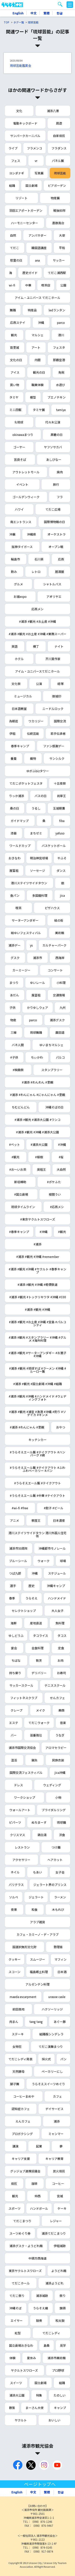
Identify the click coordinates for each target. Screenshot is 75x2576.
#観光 (15, 1157)
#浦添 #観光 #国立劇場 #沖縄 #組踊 (37, 1384)
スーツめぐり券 (20, 2233)
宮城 (60, 2196)
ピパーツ (15, 1822)
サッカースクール (21, 1685)
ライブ (13, 148)
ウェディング (52, 1785)
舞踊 (13, 310)
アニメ (14, 1520)
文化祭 (16, 683)
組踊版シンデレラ (51, 2034)
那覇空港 (59, 360)
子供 (12, 1007)
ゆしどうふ (16, 1635)
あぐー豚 (60, 2021)
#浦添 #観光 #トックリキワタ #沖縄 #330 (37, 1297)
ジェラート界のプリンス (50, 1884)
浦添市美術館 (56, 2358)
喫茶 (18, 908)
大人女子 (57, 1610)
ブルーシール (18, 1561)
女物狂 (16, 2046)
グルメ (18, 584)
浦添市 (37, 957)
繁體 (47, 13)
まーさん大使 (34, 2407)
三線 (14, 1032)
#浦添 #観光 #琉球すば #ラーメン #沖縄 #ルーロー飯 (37, 1370)
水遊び (60, 385)
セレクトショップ (24, 1610)
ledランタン (57, 310)
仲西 (37, 2196)
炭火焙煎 (59, 2171)
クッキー (14, 1959)
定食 (61, 1648)
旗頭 (63, 2308)
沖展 (12, 534)
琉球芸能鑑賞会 (20, 65)
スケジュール (57, 1573)
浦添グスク (57, 1020)
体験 (12, 2358)
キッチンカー (37, 1439)
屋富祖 (13, 870)
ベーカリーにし (52, 2071)
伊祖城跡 (60, 2246)
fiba (61, 820)
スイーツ (16, 2383)
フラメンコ (34, 148)
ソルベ (13, 1897)
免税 (61, 372)
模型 (33, 397)
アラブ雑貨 (37, 1922)
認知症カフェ (21, 2109)
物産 (13, 1020)
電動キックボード (25, 123)
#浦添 (37, 1244)
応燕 (61, 559)
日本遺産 (59, 1520)
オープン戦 (55, 546)
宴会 (14, 1648)
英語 (14, 646)
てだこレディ (51, 2333)
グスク (15, 957)
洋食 (62, 1835)
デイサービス (54, 2109)
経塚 (60, 683)
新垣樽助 (20, 1182)
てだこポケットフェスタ (26, 783)
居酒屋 (59, 571)
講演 (15, 2146)
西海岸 (59, 957)
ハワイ (19, 509)
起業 (39, 2146)
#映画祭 (18, 1069)
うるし (36, 808)
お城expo (20, 596)
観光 (14, 335)
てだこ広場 (52, 509)
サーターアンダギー (25, 920)
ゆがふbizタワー (37, 771)
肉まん (13, 2021)
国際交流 (60, 721)
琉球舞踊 (36, 1032)
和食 (34, 1909)
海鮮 (14, 1623)
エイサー (17, 2320)
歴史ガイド (30, 272)
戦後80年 (59, 210)
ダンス (61, 870)
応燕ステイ (17, 322)
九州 (63, 1007)
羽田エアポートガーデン (25, 210)
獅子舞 (14, 2084)
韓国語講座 (39, 248)
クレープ (16, 1710)
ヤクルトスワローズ (24, 2370)
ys (31, 945)
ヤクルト (21, 2420)
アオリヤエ (53, 596)
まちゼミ (36, 833)
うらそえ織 (40, 2308)
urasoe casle (56, 1996)
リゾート (21, 198)
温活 (14, 1760)
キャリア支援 (21, 2158)
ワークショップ (24, 1797)
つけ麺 (55, 1847)
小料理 (61, 982)
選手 (13, 1585)
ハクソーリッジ (52, 2009)
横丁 (36, 646)
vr (36, 160)
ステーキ (18, 2034)
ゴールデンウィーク (26, 497)
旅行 (56, 484)
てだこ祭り (16, 2295)
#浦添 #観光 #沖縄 (37, 1309)
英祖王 (41, 1169)
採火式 (46, 2059)
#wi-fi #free (20, 1508)
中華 (28, 285)
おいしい (54, 2420)
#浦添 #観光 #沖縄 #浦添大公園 (37, 1132)
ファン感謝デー (53, 746)
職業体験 (37, 385)
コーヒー (58, 2183)
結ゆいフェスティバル (26, 933)
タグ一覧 (18, 22)
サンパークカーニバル (25, 135)
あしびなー (53, 459)
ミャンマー (56, 2133)
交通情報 (59, 995)
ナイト (59, 646)
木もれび (58, 1909)
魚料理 (59, 1623)
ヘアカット (55, 1859)
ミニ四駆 (15, 409)
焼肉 (60, 472)
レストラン (22, 1847)
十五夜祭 (60, 783)
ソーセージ (37, 870)
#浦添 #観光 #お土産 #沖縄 (37, 621)
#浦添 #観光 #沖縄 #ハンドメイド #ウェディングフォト (37, 1398)
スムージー (37, 1959)
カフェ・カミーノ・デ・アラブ (38, 1934)
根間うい (55, 1194)
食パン (14, 895)
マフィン (60, 1959)
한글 (60, 13)
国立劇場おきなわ (21, 2345)
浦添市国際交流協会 (22, 1747)
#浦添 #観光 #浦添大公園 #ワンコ (37, 1119)
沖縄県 (31, 534)
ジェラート (36, 1897)
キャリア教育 (54, 2158)
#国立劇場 (21, 1194)
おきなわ (14, 858)
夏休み (31, 2358)
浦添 (57, 2121)
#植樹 (39, 1157)
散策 (12, 2407)
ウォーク (44, 1561)
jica (62, 895)
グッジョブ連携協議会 (25, 2171)
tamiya (61, 409)
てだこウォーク (39, 1722)
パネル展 (58, 160)
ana (37, 260)
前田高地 (18, 2009)
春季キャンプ (20, 746)
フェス (15, 160)
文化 (19, 111)
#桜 (61, 1157)
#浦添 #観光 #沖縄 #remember (37, 1256)
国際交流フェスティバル (26, 1772)
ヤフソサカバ (53, 447)
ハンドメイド (57, 1598)
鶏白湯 (42, 1835)
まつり (13, 982)
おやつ (60, 1427)
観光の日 (39, 372)
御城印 (56, 696)
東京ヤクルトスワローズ (25, 2270)
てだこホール (21, 2283)
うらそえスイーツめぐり (48, 2084)
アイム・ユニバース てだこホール (37, 297)
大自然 (61, 1169)
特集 (39, 2395)
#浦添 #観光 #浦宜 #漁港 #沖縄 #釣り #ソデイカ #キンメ (37, 1413)
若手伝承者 (58, 733)
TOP (6, 22)
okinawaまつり (22, 434)
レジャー (56, 2221)
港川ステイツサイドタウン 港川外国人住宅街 (37, 1534)
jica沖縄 (59, 1772)
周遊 (59, 123)
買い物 (14, 385)
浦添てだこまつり (54, 2233)
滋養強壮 (36, 1735)
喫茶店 (45, 285)
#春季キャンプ (19, 1231)
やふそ (62, 858)
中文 (34, 13)
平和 (62, 248)
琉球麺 (61, 1822)
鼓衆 (39, 2320)
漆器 (14, 833)
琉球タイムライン (23, 1206)
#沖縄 (62, 1144)
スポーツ (14, 2208)
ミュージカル (23, 696)
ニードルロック (53, 708)
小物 (58, 1797)
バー (14, 1735)
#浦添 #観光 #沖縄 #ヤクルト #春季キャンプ (37, 1270)
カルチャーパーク (54, 945)
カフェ (57, 2096)
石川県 (39, 559)
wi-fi (12, 285)
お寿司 (61, 1673)
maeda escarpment (23, 1996)
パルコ (60, 1057)
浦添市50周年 (18, 1548)
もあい (37, 1872)
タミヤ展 (39, 409)
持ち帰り (15, 1673)
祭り (63, 2295)
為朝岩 (13, 721)
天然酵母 (18, 2071)
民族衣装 (58, 1760)
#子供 (14, 1057)
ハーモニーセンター (24, 223)
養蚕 (14, 758)
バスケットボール (54, 845)
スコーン (14, 1972)
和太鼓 (59, 2320)
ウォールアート (19, 1810)
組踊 (12, 185)
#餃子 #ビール (53, 1508)
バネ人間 (18, 1045)
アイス (15, 372)
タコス (62, 1635)
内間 (37, 360)
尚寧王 (61, 796)
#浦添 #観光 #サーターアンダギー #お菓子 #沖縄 (37, 1354)
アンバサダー (37, 235)
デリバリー (39, 1673)
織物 (33, 758)
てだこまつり (22, 2221)
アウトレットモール (26, 472)
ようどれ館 (58, 2270)
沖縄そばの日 (54, 1107)
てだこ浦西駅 (57, 272)
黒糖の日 (57, 434)
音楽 (63, 1722)
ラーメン (60, 1897)
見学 (63, 2345)
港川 (61, 335)
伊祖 (12, 733)
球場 (63, 1561)
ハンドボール (39, 2208)
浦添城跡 (42, 2295)
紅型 (18, 2333)
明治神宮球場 (39, 858)
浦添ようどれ (54, 2283)
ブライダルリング (54, 1810)
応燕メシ (37, 609)
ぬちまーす (39, 1822)
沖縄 (41, 322)
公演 (39, 683)
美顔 (61, 1710)
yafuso (59, 833)
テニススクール (55, 1685)
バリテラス (16, 1884)
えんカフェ (23, 2121)
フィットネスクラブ (23, 1698)
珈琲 (34, 2183)
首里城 (14, 347)
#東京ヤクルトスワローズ (37, 1219)
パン (63, 2059)
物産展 (55, 198)
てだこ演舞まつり (51, 2046)
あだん (14, 995)
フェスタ (59, 347)
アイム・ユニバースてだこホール (37, 671)
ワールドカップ (20, 845)
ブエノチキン (56, 397)
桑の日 (14, 808)
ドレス (18, 1785)
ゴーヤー (19, 447)
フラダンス (59, 148)
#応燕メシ (57, 1206)
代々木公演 (52, 422)
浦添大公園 (16, 2395)
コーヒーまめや (23, 2096)
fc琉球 (19, 422)
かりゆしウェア (37, 1007)
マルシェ (37, 335)
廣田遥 (59, 1032)
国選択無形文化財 (24, 1947)
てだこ (14, 248)
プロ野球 (58, 2370)
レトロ (36, 571)
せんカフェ (57, 1698)
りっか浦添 (16, 796)
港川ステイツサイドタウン (29, 883)
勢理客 (58, 1947)
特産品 (32, 310)
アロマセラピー (56, 1747)
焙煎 (14, 2183)
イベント (22, 484)
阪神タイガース (22, 546)
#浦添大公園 (39, 1144)
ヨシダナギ (16, 173)
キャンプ (60, 2407)
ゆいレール (37, 982)
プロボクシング (22, 2133)
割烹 (39, 1660)
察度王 (36, 1520)
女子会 (59, 1872)
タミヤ (13, 397)
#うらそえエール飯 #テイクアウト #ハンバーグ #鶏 (37, 1453)
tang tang (36, 2021)
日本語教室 (19, 708)
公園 (63, 285)
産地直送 (36, 1623)
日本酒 (62, 1972)
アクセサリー (21, 1859)
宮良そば (20, 459)
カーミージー (21, 970)
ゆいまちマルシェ (51, 1045)
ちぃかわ (37, 1057)
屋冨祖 (36, 995)
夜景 (14, 1909)
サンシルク (56, 758)
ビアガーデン (57, 185)
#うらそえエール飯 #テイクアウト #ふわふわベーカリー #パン (37, 1469)
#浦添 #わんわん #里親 (37, 1082)
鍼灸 (34, 1760)
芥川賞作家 (52, 659)
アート (35, 347)
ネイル (15, 1872)
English (18, 13)
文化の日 (16, 360)
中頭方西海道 (37, 2258)
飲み (14, 571)
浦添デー (14, 945)
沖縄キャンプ (56, 1585)
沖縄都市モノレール (52, 1548)
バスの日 (40, 796)
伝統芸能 (33, 733)
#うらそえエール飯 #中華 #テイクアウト (37, 1495)
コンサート (55, 970)
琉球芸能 (33, 22)
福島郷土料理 (39, 1972)
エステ (13, 1722)
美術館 (59, 933)
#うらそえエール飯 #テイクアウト (37, 1483)
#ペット (14, 1144)
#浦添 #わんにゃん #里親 (27, 1427)
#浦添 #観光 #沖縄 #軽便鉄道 (37, 1284)
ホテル (19, 659)
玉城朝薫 (59, 808)
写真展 (39, 173)
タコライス (40, 1635)
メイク (40, 1710)
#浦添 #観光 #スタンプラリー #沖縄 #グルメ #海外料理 (37, 1339)
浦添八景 (53, 111)
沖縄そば (15, 2308)
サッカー (59, 260)
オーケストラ (56, 534)
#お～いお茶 (17, 1169)
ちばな (16, 1660)
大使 (62, 235)
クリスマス (17, 1835)
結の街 (58, 920)
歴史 (31, 1585)
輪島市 (15, 559)
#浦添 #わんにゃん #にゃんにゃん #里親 (37, 1094)
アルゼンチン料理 (37, 1984)
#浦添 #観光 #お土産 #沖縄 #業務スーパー (37, 634)
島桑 (47, 2345)
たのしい (60, 2395)
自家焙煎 (59, 135)
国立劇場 (31, 185)
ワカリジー (36, 721)
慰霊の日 (16, 260)
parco (61, 322)
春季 (12, 1598)
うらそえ (31, 1598)
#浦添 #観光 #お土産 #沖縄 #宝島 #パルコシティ (37, 1323)
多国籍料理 (39, 895)
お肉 (60, 1660)
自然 (13, 235)
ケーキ (62, 2208)
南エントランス (20, 522)
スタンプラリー (51, 1069)
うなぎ (59, 1735)
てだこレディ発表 (20, 2059)
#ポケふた (54, 1182)
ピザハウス (52, 908)
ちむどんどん (21, 1107)
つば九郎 (15, 1573)
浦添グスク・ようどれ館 (26, 2246)
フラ (60, 497)
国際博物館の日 (54, 522)
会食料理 (37, 1648)
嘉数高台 (58, 223)
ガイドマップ (20, 820)
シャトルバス (52, 584)
